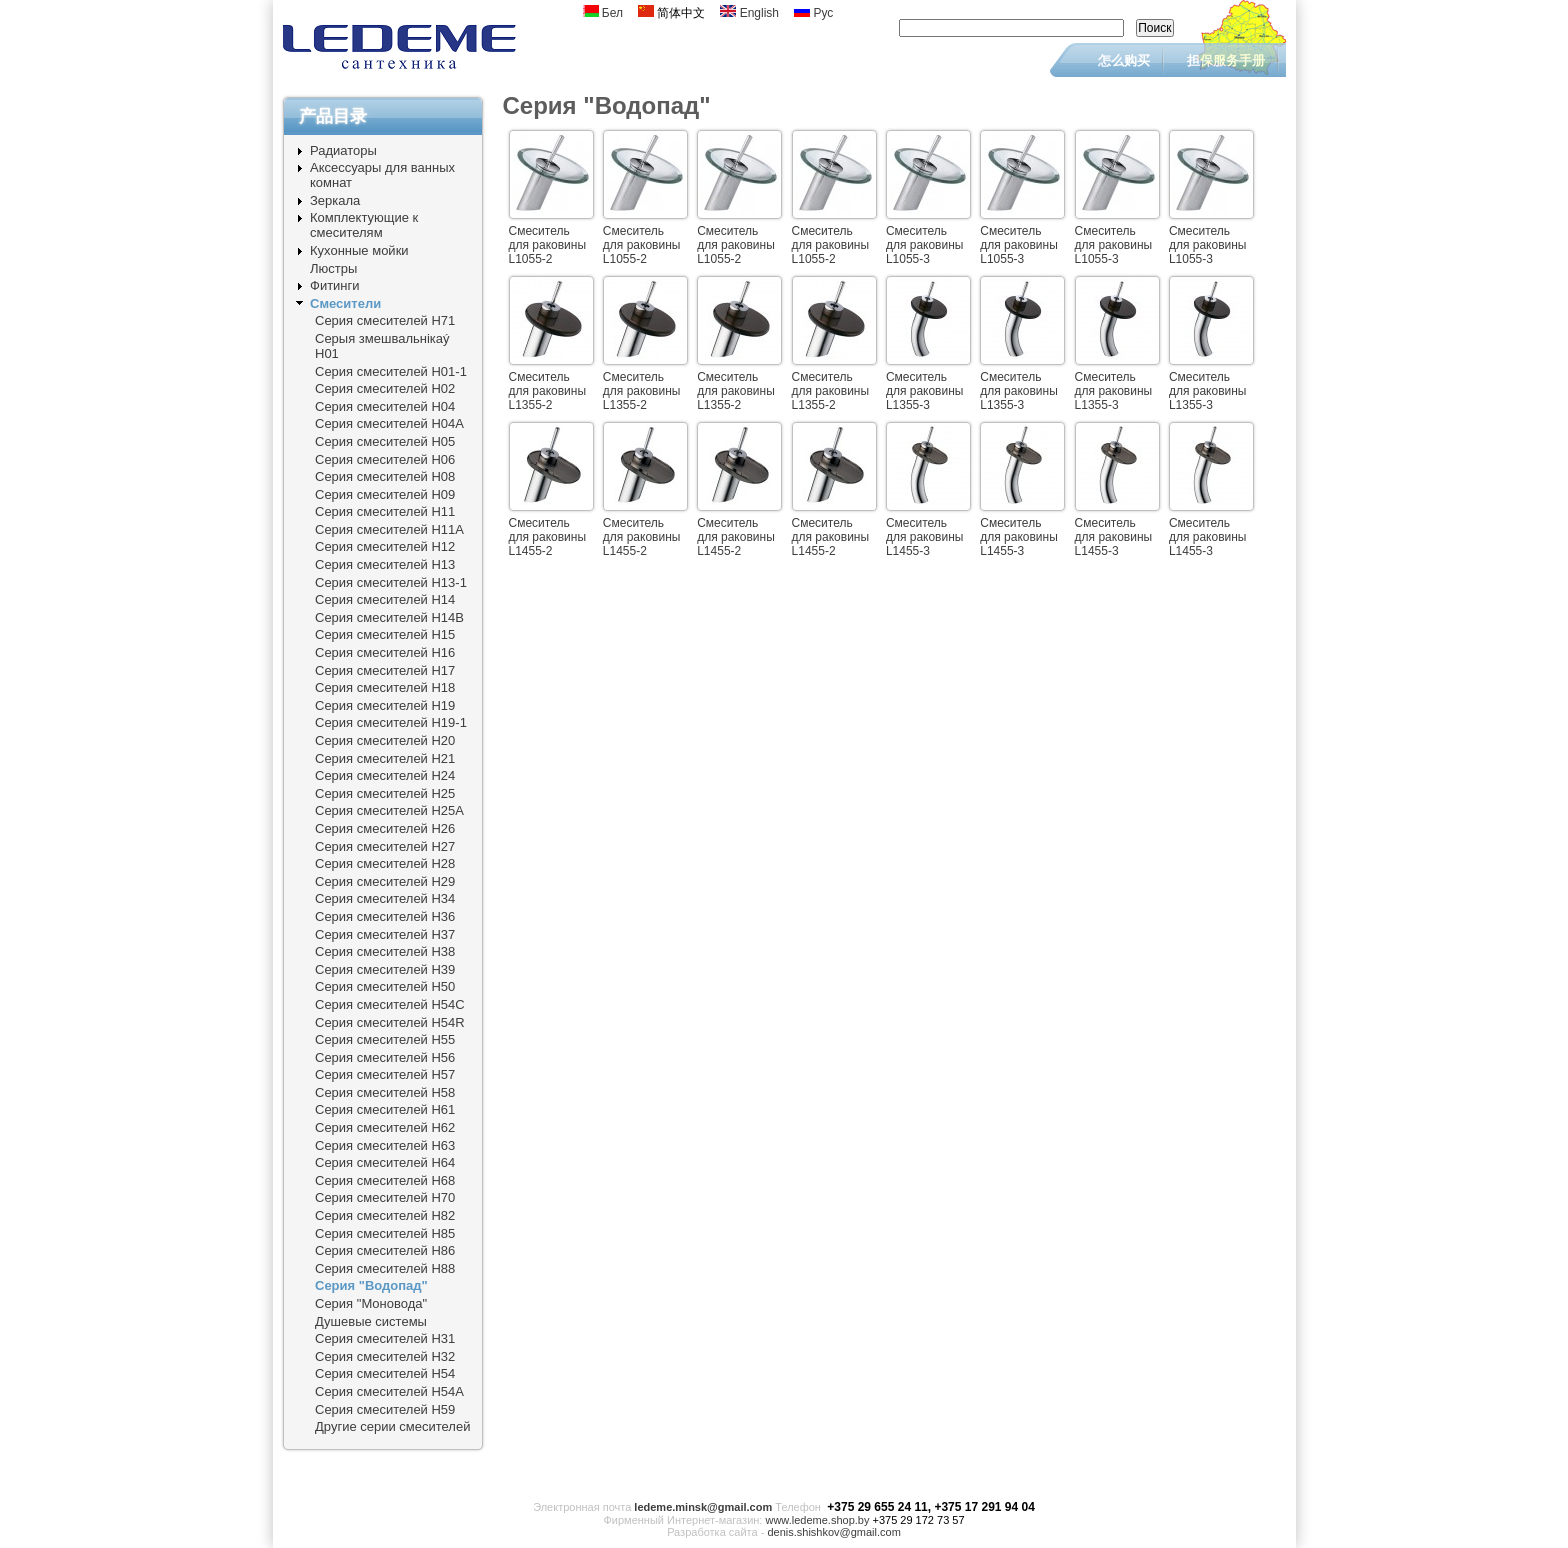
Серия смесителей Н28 (385, 863)
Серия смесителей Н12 (385, 546)
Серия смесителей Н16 (385, 652)
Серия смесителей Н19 (385, 705)
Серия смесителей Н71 (385, 320)
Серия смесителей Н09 (385, 494)
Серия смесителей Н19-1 (391, 722)
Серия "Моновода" (371, 1303)
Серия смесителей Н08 (385, 476)
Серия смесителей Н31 (385, 1338)
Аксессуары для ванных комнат (382, 175)
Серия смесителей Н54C (390, 1004)
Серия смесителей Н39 (385, 969)
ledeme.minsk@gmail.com (703, 1507)
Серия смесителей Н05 (385, 441)
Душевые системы (371, 1321)
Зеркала (335, 200)
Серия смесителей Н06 (385, 459)
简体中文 (671, 13)
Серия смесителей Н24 (385, 775)
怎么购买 (1124, 60)
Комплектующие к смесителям (364, 225)
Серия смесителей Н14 (385, 599)
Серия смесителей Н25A (389, 810)
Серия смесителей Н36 (385, 916)
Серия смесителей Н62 (385, 1127)
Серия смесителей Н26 (385, 828)
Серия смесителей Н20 (385, 740)
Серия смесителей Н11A (389, 529)
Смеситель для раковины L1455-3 (925, 537)
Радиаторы (343, 150)
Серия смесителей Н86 (385, 1250)
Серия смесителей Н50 (385, 986)
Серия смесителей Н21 (385, 758)
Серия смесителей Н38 (385, 951)
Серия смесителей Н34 (385, 898)
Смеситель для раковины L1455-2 (548, 537)
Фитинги (335, 285)
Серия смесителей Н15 (385, 634)
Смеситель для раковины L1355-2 (548, 391)
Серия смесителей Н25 (385, 793)
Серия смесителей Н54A (389, 1391)
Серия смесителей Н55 (385, 1039)
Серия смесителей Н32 (385, 1356)
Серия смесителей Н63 (385, 1145)
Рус (813, 13)
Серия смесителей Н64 (385, 1162)
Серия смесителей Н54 (385, 1373)
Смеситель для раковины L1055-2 (548, 245)
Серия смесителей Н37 (385, 934)
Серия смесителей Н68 (385, 1180)
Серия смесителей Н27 (385, 846)
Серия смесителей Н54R (390, 1022)
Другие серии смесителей (392, 1426)
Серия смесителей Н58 (385, 1092)
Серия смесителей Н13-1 (391, 582)
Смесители (345, 303)
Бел (603, 13)
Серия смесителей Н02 (385, 388)
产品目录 (333, 116)
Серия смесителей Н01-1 (391, 371)
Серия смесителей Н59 (385, 1409)
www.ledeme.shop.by (817, 1520)
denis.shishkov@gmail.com (833, 1532)
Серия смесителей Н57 (385, 1074)
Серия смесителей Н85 (385, 1233)
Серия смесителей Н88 (385, 1268)
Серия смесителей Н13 (385, 564)
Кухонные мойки (359, 250)
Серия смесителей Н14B (389, 617)
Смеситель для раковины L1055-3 (925, 245)
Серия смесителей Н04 (385, 406)
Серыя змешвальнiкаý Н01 (382, 346)
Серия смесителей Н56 (385, 1057)
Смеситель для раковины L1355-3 (925, 391)
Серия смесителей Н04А (389, 423)
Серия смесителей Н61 (385, 1109)
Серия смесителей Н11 (385, 511)
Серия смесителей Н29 (385, 881)
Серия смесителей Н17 (385, 670)
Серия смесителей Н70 (385, 1197)
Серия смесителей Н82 (385, 1215)
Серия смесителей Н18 (385, 687)
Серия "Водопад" (371, 1285)
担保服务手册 (1226, 60)
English (749, 13)
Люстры (333, 268)
